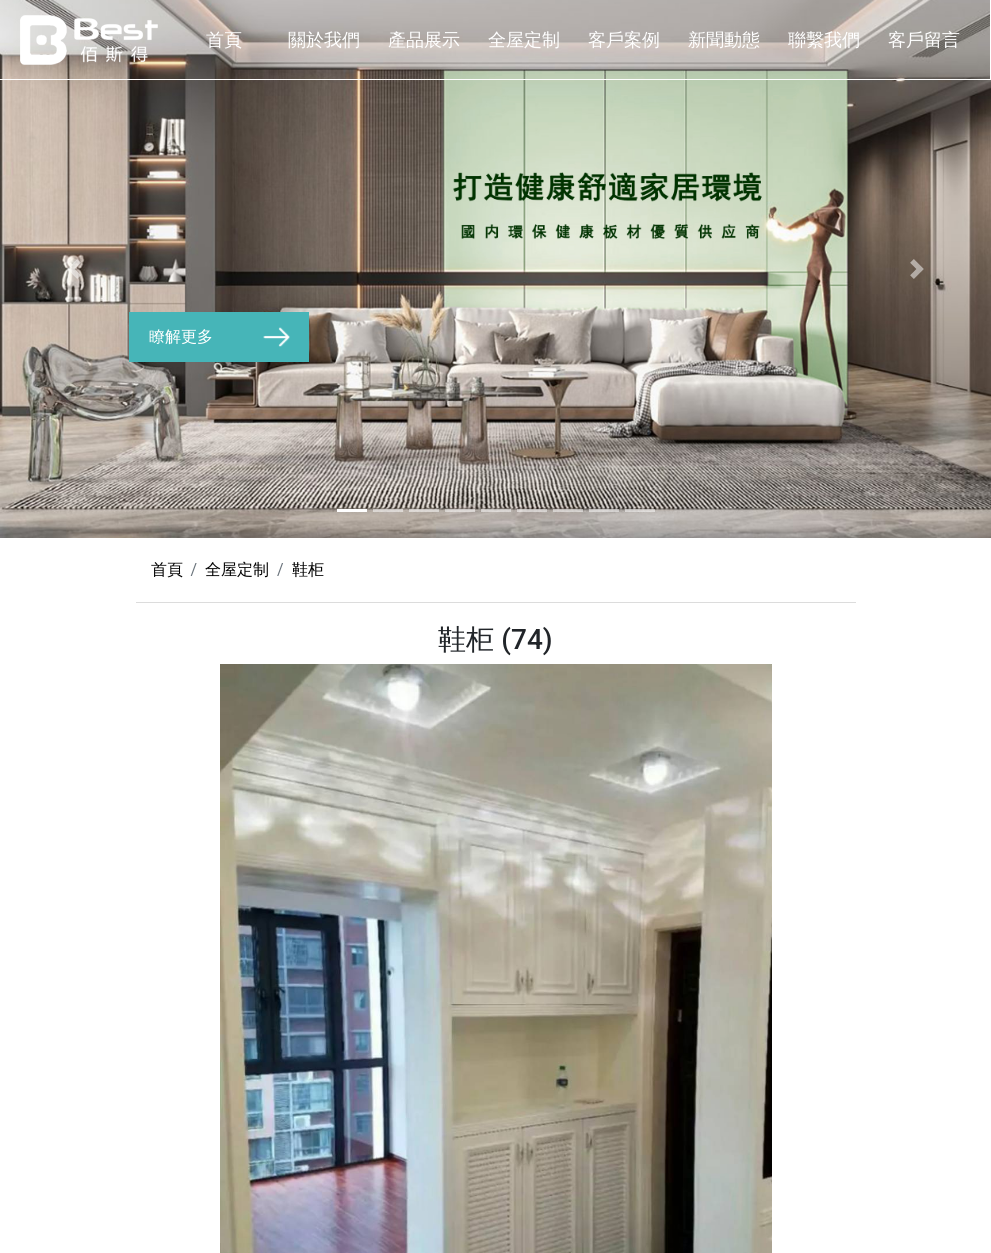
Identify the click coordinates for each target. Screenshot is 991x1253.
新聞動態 (724, 39)
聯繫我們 (824, 39)
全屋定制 (524, 39)
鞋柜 (308, 569)
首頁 (224, 39)
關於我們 (324, 39)
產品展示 (424, 39)
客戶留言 (924, 39)
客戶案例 (624, 39)
